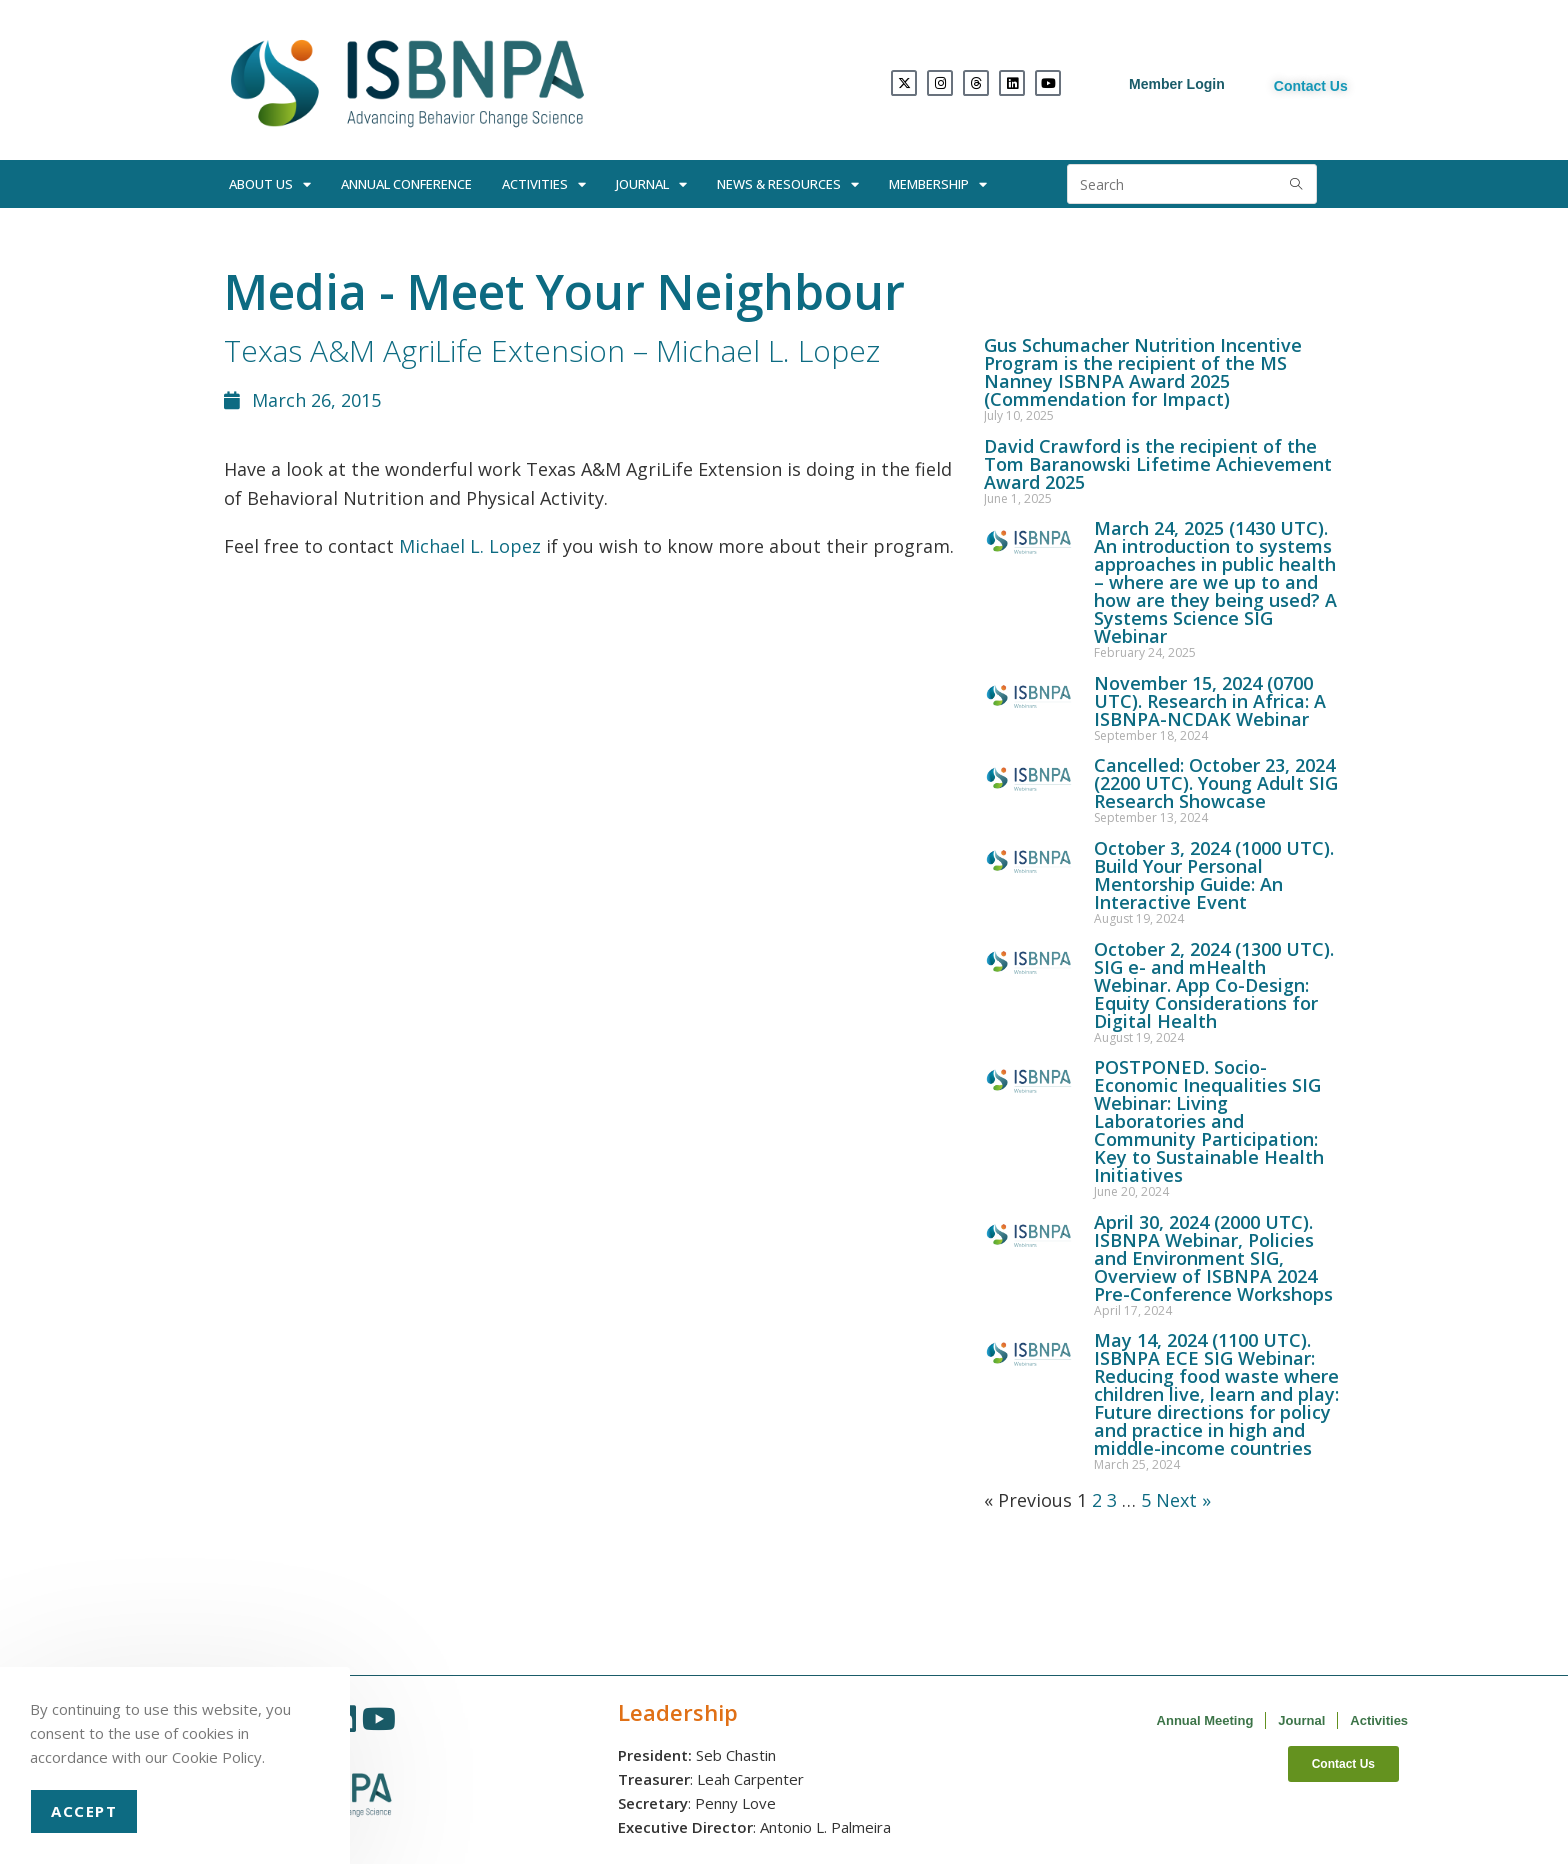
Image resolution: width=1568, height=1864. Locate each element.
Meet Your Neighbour (656, 291)
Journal (651, 184)
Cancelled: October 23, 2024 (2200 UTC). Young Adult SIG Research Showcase (1216, 783)
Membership (938, 184)
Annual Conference (406, 184)
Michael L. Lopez (470, 546)
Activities (544, 184)
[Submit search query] (1297, 184)
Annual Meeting (1205, 1720)
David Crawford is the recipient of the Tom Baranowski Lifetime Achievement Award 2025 (1158, 464)
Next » (1183, 1500)
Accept (84, 1811)
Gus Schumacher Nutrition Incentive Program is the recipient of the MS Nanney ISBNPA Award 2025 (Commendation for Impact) (1143, 372)
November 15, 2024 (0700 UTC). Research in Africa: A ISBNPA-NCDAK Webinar (1210, 701)
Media (295, 291)
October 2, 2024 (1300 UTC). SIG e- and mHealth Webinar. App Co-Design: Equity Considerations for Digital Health (1214, 985)
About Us (270, 184)
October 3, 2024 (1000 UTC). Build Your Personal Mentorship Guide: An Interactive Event (1214, 875)
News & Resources (788, 184)
